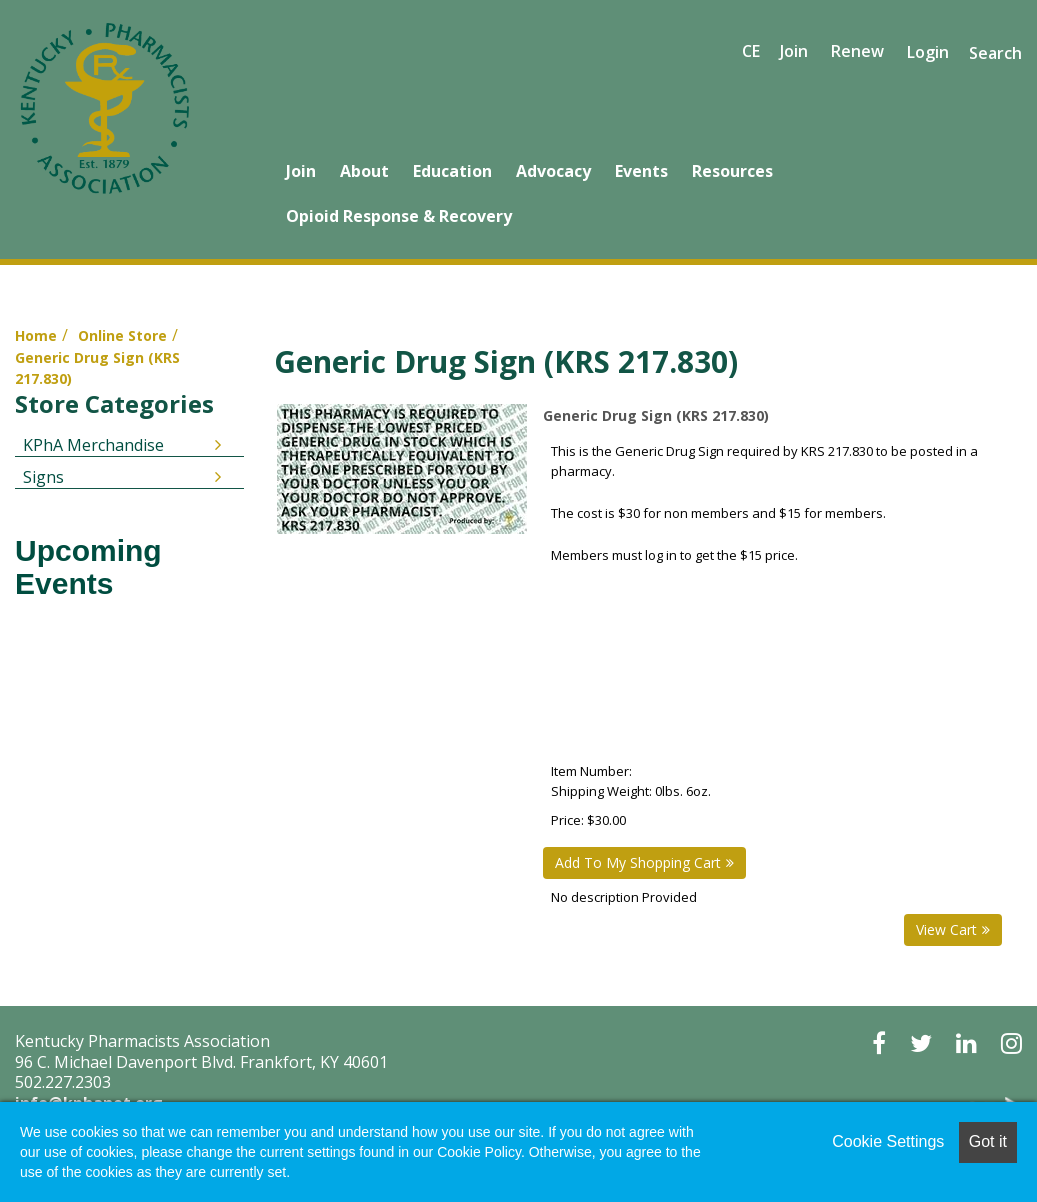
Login (928, 52)
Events (641, 171)
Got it (988, 1141)
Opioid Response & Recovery (399, 216)
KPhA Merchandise (93, 445)
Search (995, 53)
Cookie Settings (888, 1141)
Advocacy (553, 171)
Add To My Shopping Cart (638, 862)
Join (301, 171)
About (364, 171)
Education (452, 171)
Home (36, 335)
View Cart (946, 929)
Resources (732, 171)
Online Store (122, 335)
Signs (43, 477)
